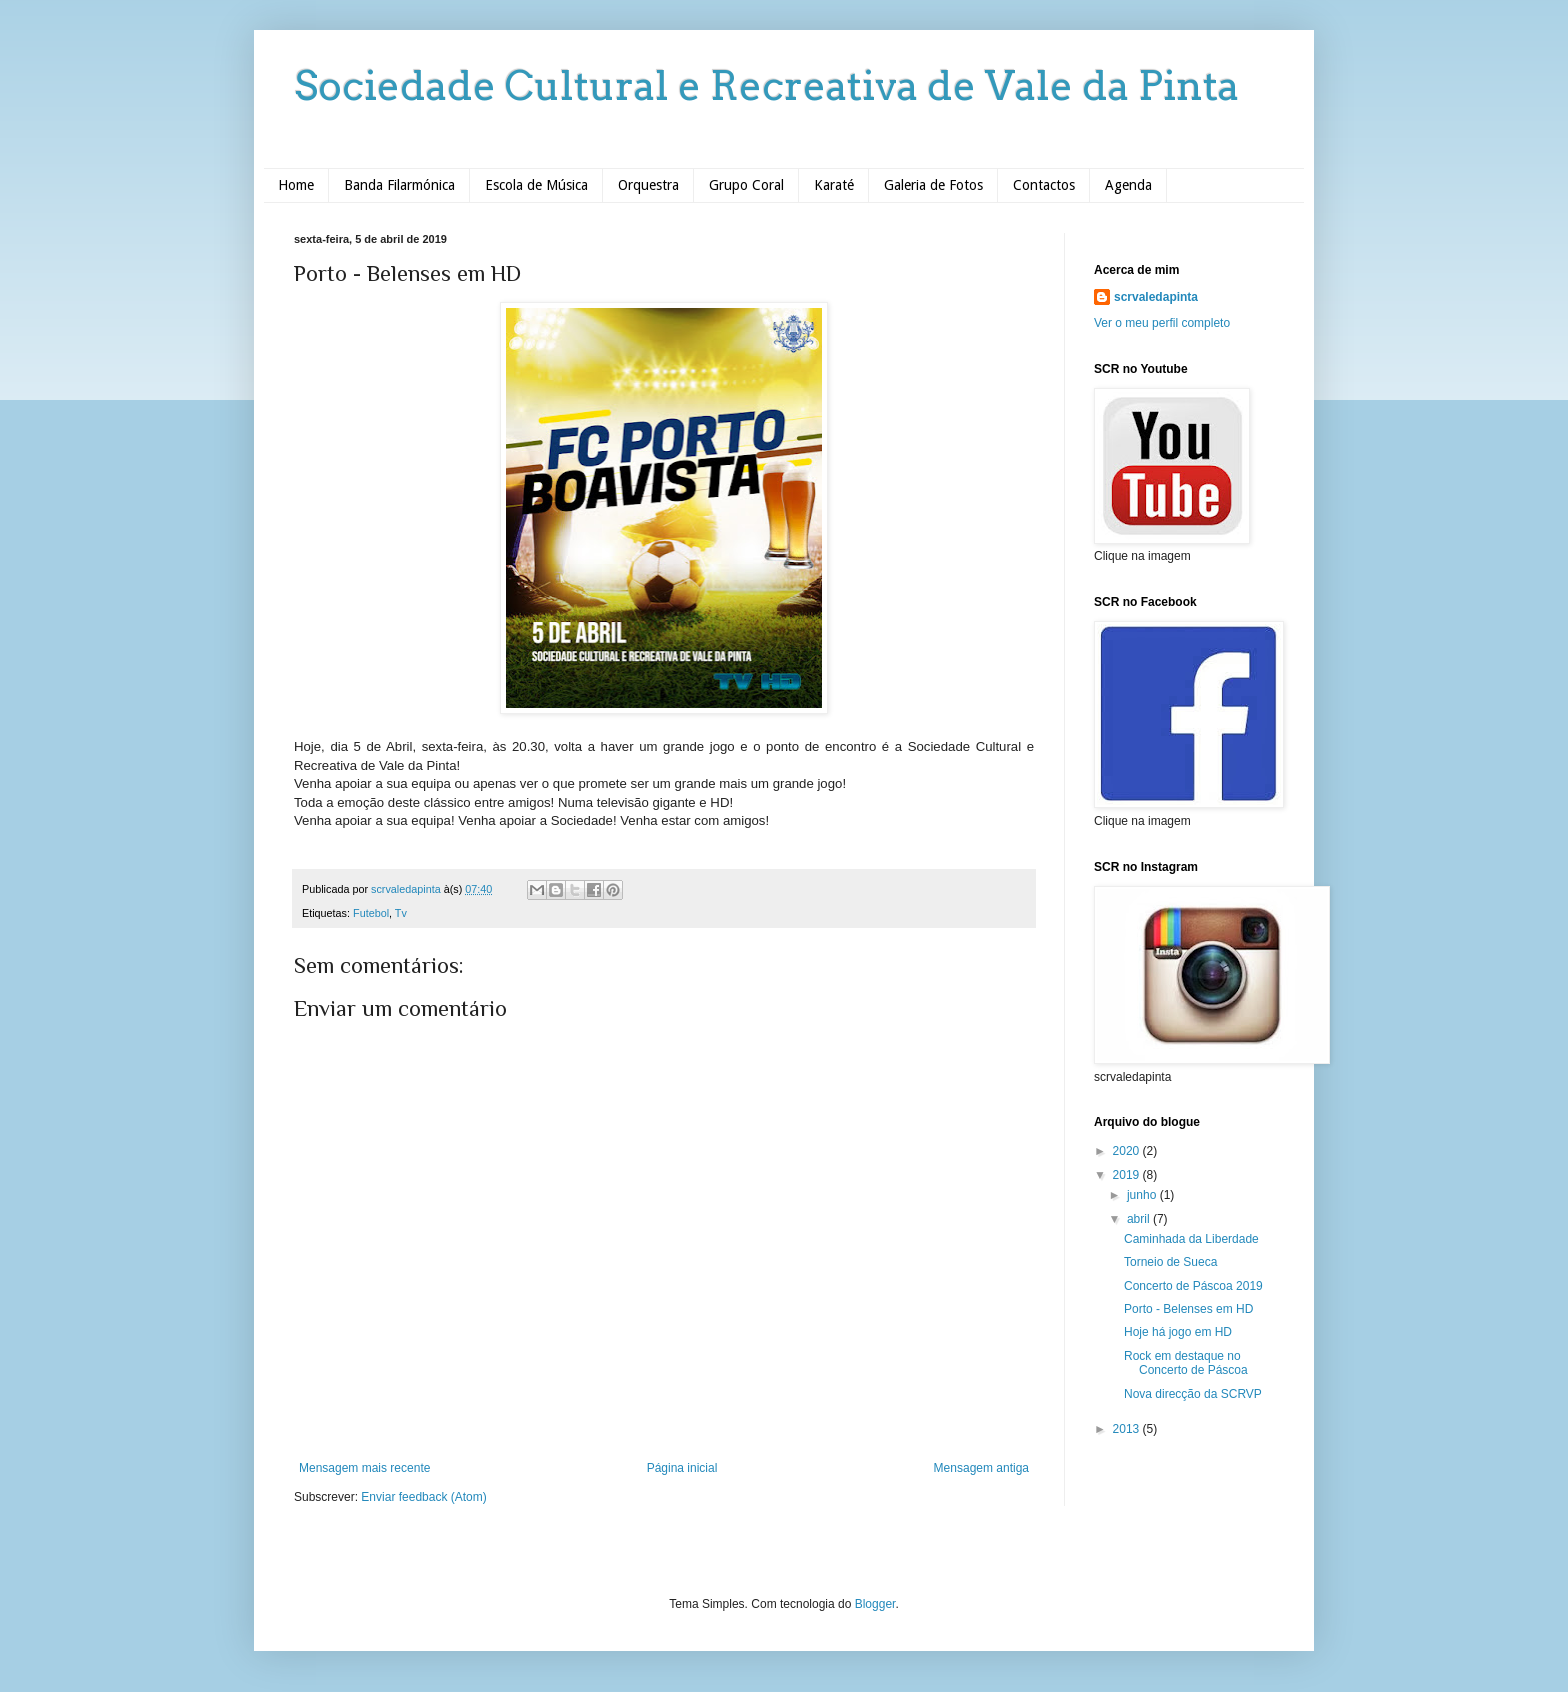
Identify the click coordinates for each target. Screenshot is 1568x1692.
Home (296, 185)
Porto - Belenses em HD (1188, 1309)
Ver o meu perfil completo (1162, 323)
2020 (1128, 1151)
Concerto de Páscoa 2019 (1193, 1286)
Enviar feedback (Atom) (423, 1497)
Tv (401, 913)
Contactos (1044, 185)
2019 (1128, 1175)
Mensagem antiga (981, 1468)
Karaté (834, 185)
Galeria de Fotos (933, 185)
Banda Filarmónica (399, 185)
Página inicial (682, 1468)
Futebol (371, 913)
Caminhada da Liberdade (1191, 1239)
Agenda (1128, 185)
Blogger (875, 1604)
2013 (1128, 1429)
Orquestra (648, 185)
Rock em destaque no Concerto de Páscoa (1186, 1363)
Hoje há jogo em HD (1178, 1332)
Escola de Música (536, 185)
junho (1143, 1195)
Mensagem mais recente (364, 1468)
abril (1140, 1219)
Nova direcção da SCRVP (1193, 1394)
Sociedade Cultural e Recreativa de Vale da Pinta (766, 86)
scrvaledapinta (1156, 297)
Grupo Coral (746, 185)
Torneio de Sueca (1170, 1262)
